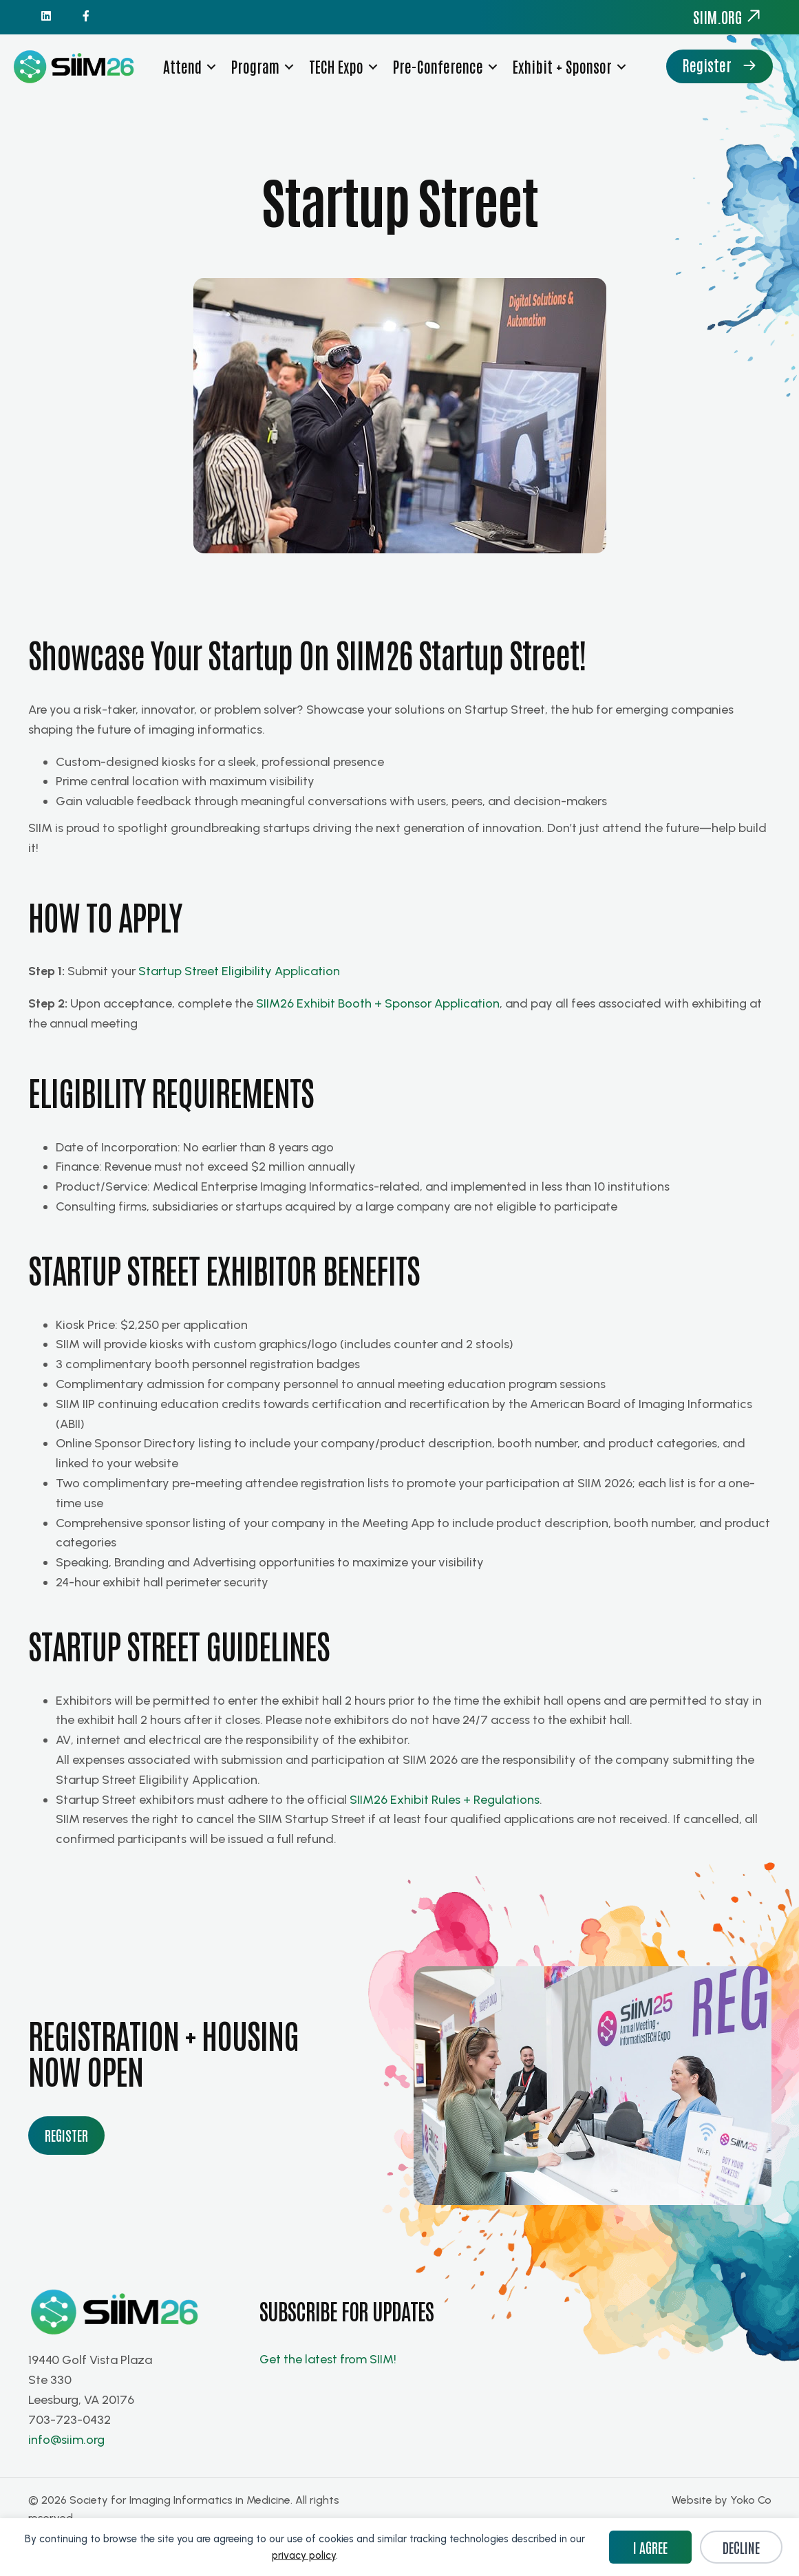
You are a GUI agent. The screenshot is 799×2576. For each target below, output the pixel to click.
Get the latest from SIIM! (329, 2394)
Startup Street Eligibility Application (239, 1006)
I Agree (650, 2547)
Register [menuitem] (195, 104)
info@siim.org (66, 2474)
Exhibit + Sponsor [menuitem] (562, 68)
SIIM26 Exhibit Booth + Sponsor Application (378, 1039)
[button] (212, 68)
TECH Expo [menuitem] (337, 68)
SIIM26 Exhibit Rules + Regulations (445, 1834)
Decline (741, 2547)
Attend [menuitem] (183, 68)
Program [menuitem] (256, 68)
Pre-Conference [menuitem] (439, 68)
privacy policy (304, 2555)
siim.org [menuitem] (727, 16)
